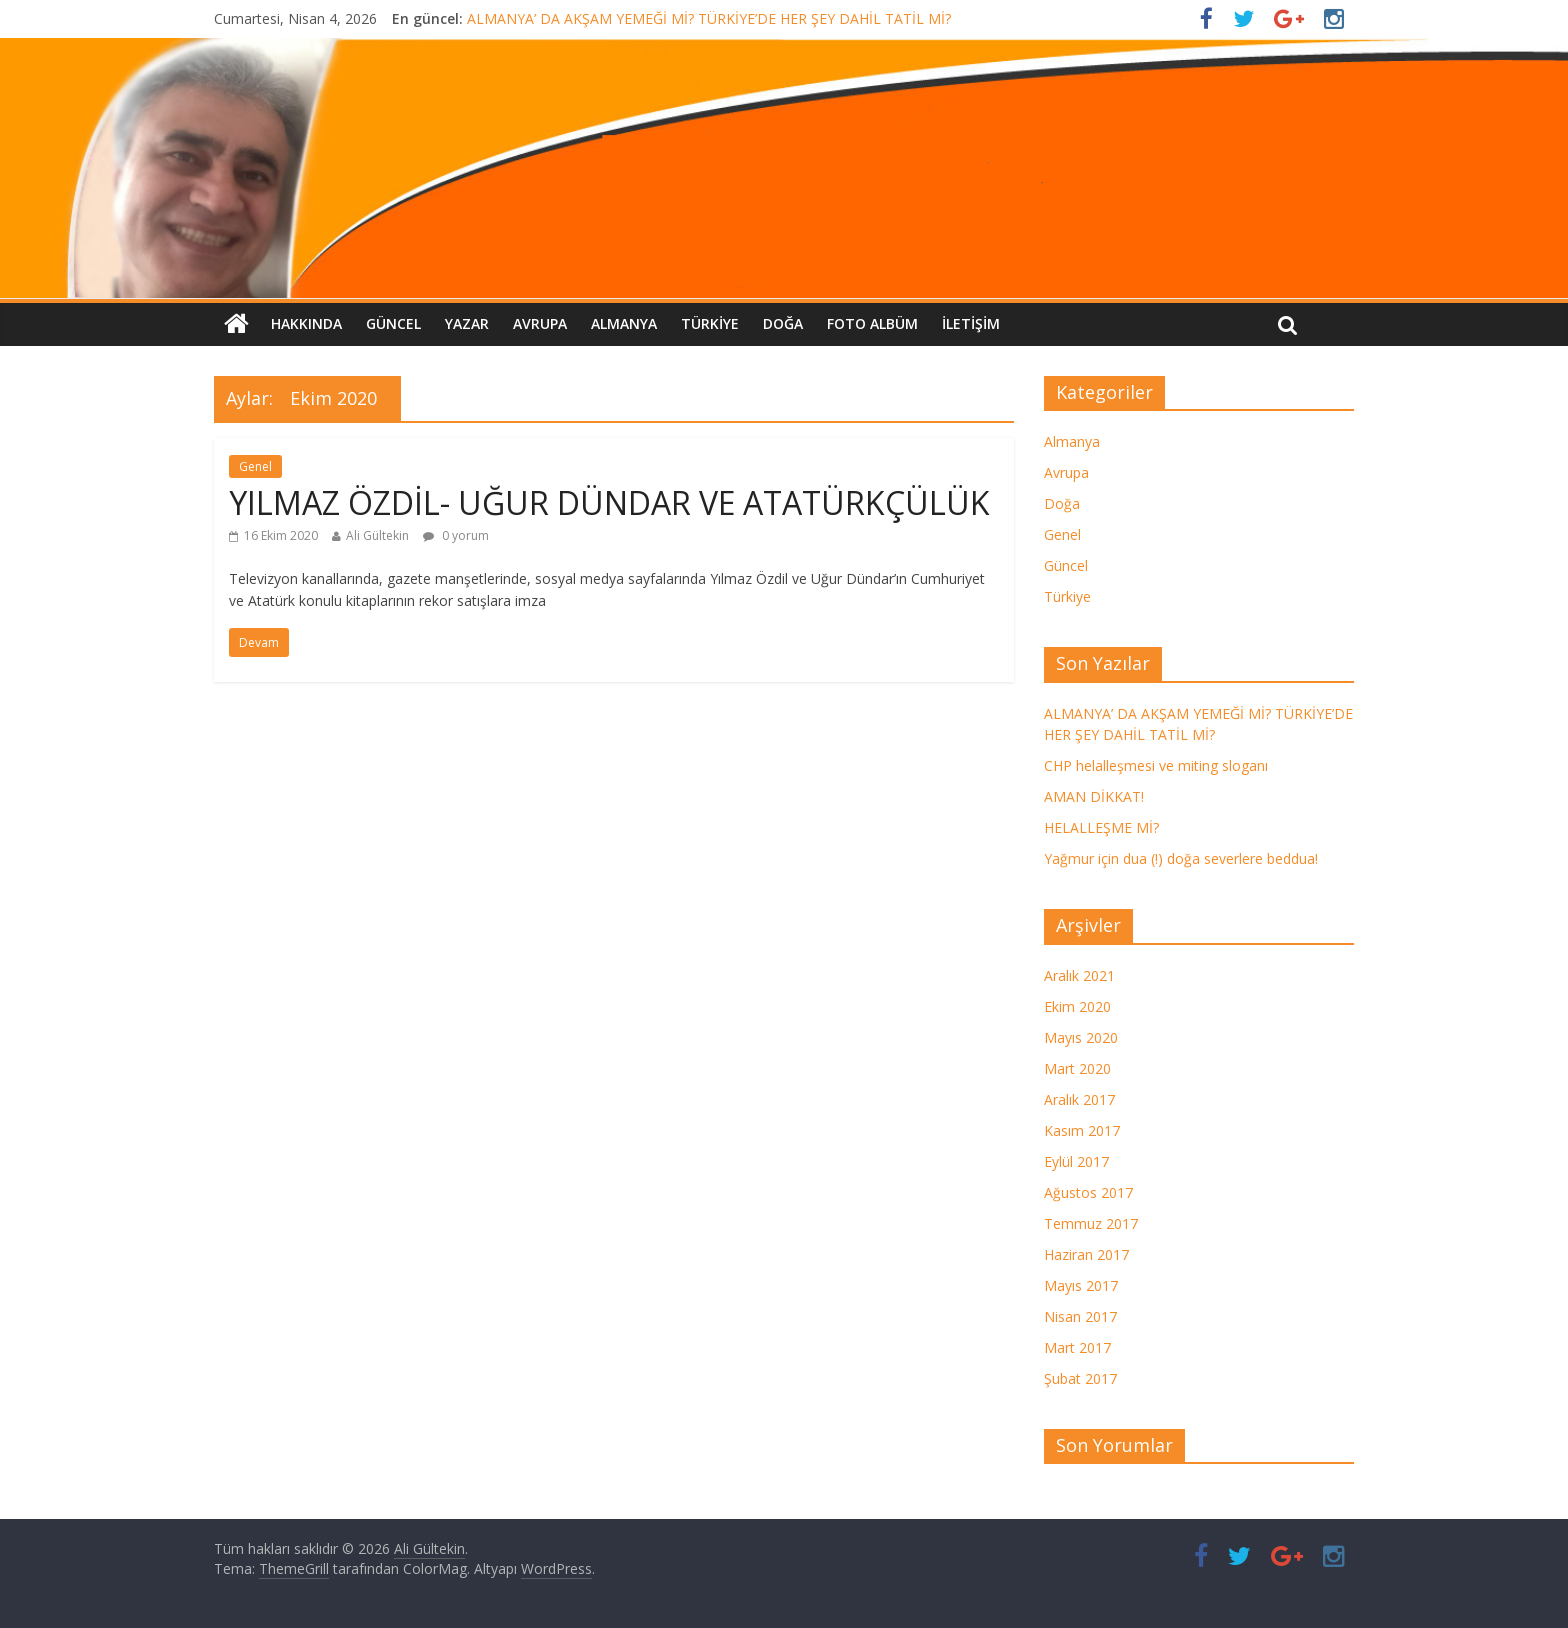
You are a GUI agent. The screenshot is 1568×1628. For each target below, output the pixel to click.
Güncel (393, 323)
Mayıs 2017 (1081, 1285)
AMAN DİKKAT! (1094, 796)
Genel (255, 466)
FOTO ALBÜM (872, 323)
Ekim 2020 (1077, 1006)
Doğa (783, 323)
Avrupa (540, 323)
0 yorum (456, 535)
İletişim (971, 323)
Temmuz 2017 (1091, 1223)
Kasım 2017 (1082, 1130)
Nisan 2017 (1080, 1316)
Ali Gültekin (377, 535)
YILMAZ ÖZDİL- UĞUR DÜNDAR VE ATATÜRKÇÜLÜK (609, 502)
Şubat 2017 (1080, 1378)
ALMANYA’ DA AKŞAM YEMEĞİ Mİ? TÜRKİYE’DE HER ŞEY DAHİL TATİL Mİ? (709, 18)
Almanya (624, 323)
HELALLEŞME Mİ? (1101, 827)
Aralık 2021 (1079, 975)
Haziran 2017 (1086, 1254)
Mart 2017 (1077, 1347)
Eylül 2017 (1076, 1161)
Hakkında (306, 323)
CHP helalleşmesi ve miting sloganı (1156, 765)
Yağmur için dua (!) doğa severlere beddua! (1181, 858)
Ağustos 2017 (1088, 1192)
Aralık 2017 (1079, 1099)
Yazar (467, 323)
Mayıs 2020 (1081, 1037)
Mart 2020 (1077, 1068)
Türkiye (710, 323)
